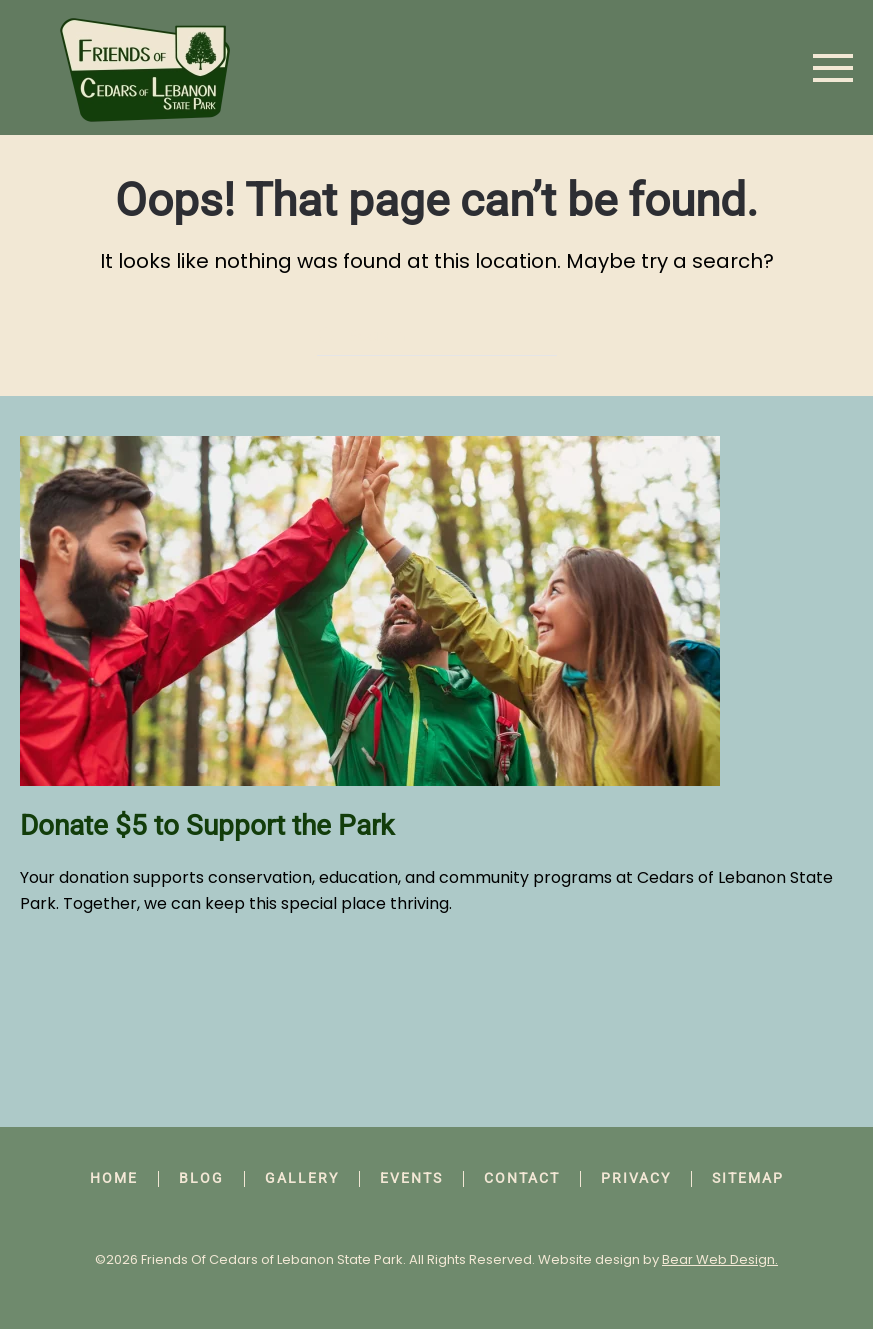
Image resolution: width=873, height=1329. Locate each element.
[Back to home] (145, 67)
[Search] (437, 336)
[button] (833, 68)
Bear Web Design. (720, 1259)
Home (114, 1178)
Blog (201, 1178)
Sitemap (748, 1178)
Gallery (302, 1178)
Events (411, 1178)
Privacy (636, 1178)
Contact (522, 1178)
